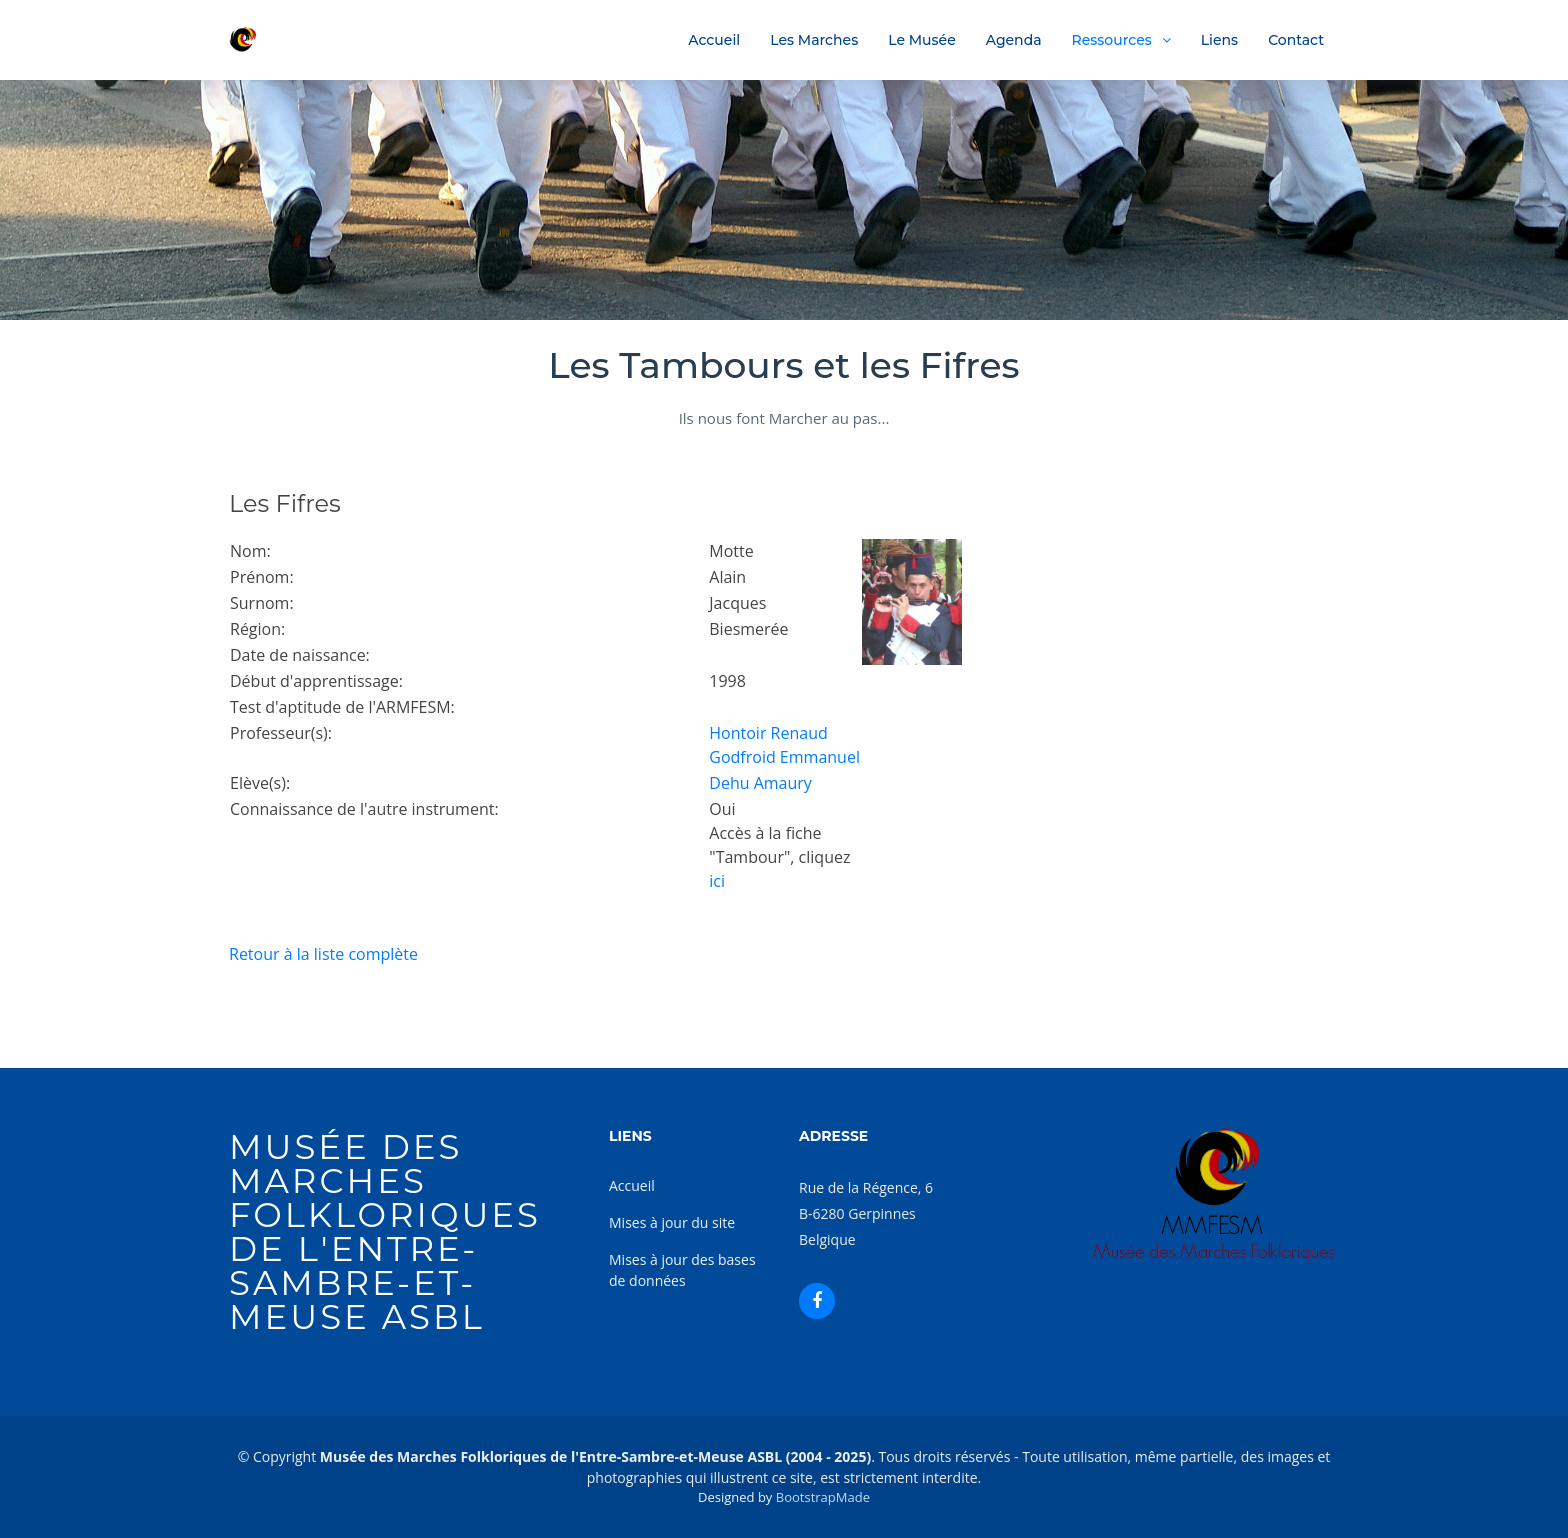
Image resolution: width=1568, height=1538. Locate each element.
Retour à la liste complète (323, 954)
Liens (1219, 40)
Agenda (1014, 40)
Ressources (1112, 40)
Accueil (714, 40)
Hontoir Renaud (768, 733)
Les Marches (814, 40)
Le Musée (922, 40)
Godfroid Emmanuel (784, 757)
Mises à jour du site (672, 1222)
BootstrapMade (823, 1497)
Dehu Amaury (760, 783)
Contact (1296, 40)
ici (717, 881)
